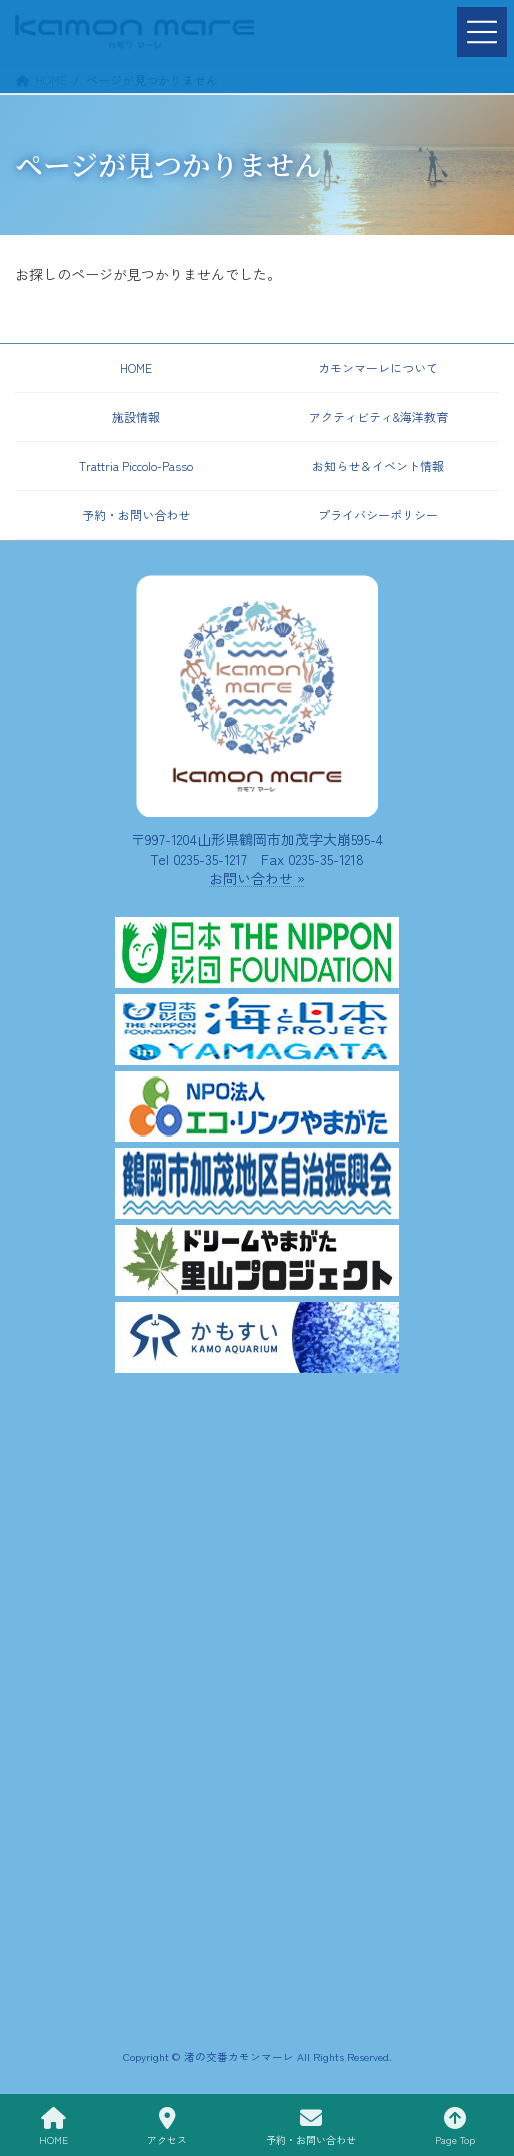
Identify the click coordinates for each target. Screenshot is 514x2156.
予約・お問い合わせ (136, 514)
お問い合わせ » (257, 878)
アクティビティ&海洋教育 (378, 416)
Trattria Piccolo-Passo (136, 465)
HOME (136, 367)
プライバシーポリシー (378, 514)
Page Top (455, 2126)
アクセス (167, 2126)
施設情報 (136, 416)
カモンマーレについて (378, 367)
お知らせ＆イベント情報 (378, 465)
